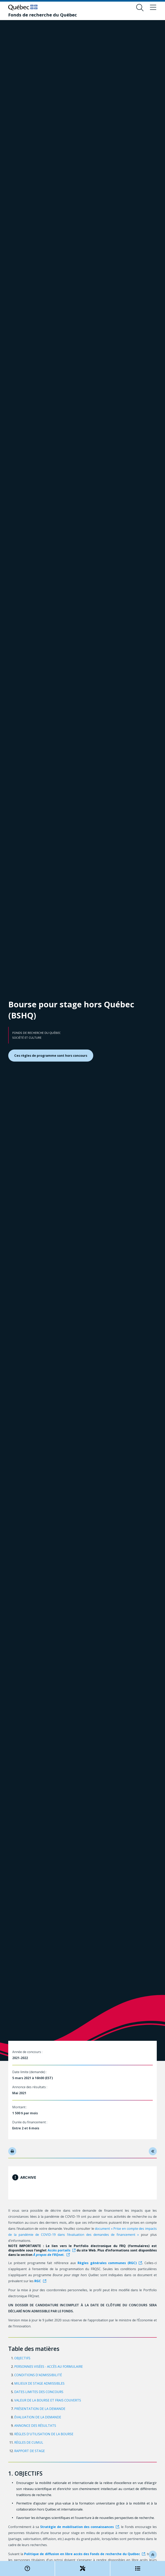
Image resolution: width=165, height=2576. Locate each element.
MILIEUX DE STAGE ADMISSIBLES (39, 2383)
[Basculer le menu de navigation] (153, 7)
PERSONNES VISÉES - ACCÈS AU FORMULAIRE (48, 2366)
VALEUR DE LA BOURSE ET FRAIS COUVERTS (47, 2400)
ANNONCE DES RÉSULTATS (35, 2425)
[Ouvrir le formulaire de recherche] (139, 7)
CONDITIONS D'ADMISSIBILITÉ (38, 2375)
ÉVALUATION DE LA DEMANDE (37, 2417)
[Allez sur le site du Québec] (22, 7)
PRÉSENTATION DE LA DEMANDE (39, 2409)
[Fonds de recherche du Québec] (42, 14)
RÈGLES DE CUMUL (28, 2442)
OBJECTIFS (22, 2358)
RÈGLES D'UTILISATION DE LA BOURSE (43, 2434)
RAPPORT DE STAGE (29, 2451)
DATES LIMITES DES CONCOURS (38, 2392)
